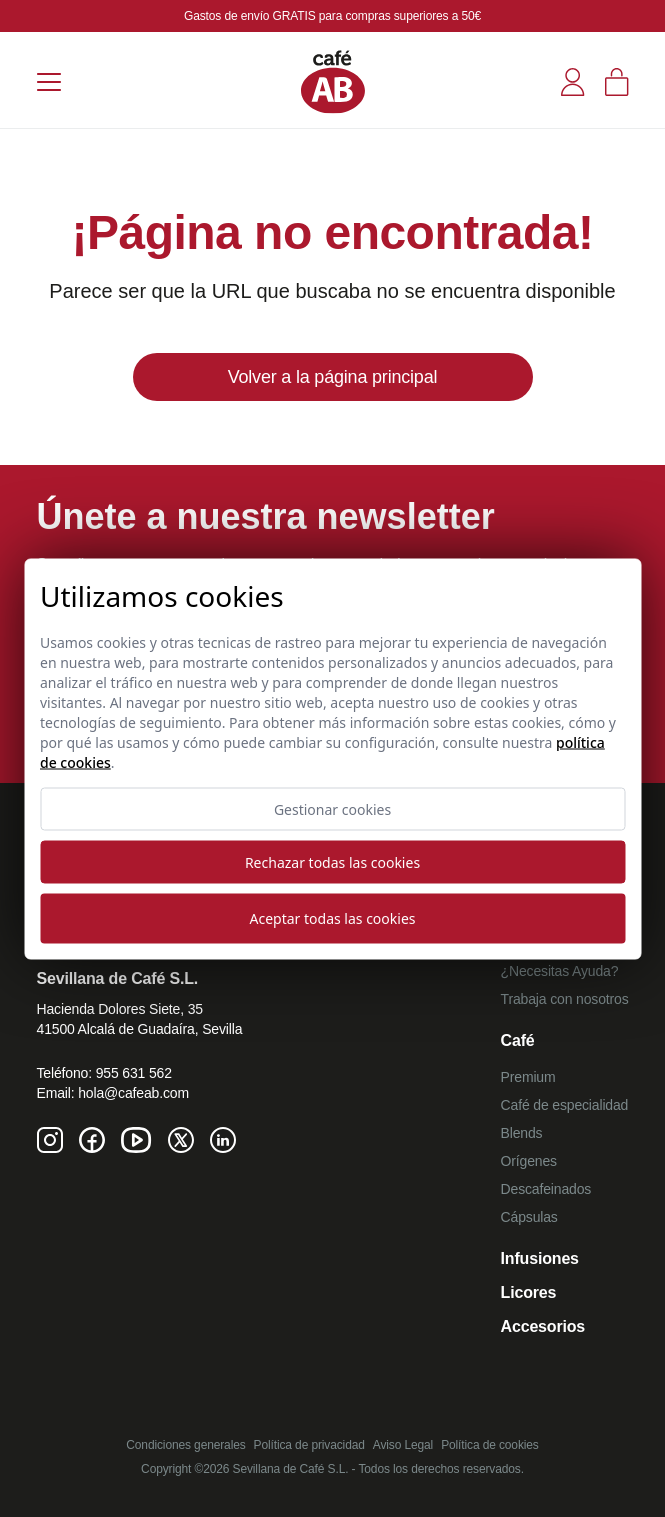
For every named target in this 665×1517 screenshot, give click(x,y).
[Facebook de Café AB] (92, 1140)
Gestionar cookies (332, 808)
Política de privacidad (309, 1445)
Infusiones (540, 1258)
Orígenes (529, 1161)
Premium (528, 1077)
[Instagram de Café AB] (50, 1140)
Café (518, 1040)
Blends (522, 1133)
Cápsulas (529, 1217)
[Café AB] (333, 81)
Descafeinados (546, 1189)
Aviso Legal (403, 1445)
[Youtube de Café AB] (136, 1140)
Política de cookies (490, 1445)
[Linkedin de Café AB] (223, 1140)
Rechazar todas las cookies (332, 861)
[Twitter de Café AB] (181, 1140)
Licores (529, 1292)
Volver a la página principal (333, 377)
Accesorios (543, 1326)
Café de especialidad (565, 1105)
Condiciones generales (185, 1445)
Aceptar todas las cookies (333, 918)
